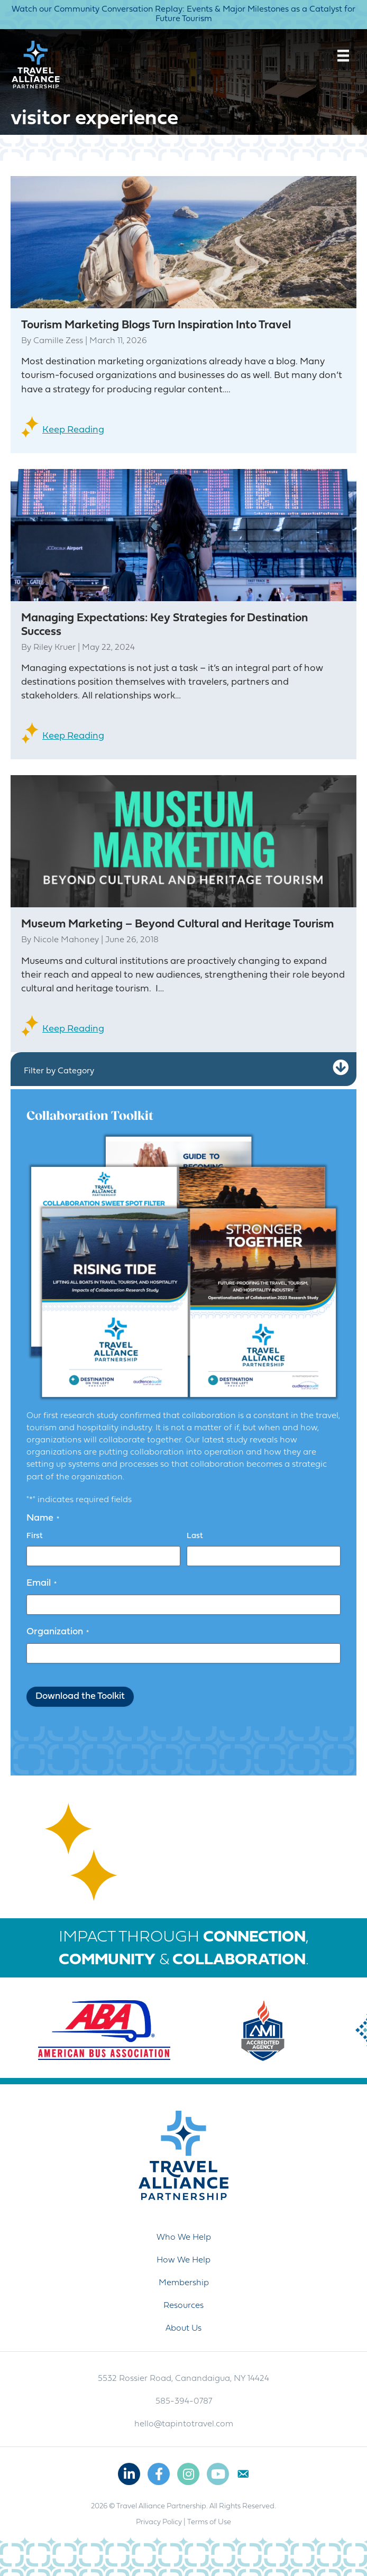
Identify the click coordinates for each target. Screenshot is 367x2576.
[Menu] (343, 55)
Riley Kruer (54, 647)
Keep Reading (73, 430)
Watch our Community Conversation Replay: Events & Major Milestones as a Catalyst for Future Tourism (183, 14)
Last (195, 1536)
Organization (57, 1632)
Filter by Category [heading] (59, 1071)
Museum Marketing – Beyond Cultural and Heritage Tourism (177, 924)
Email (41, 1583)
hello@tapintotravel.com (183, 2424)
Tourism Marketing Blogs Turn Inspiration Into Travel (156, 325)
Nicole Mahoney (66, 940)
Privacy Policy (159, 2522)
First (34, 1536)
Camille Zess (58, 341)
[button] (340, 1068)
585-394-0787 (183, 2401)
